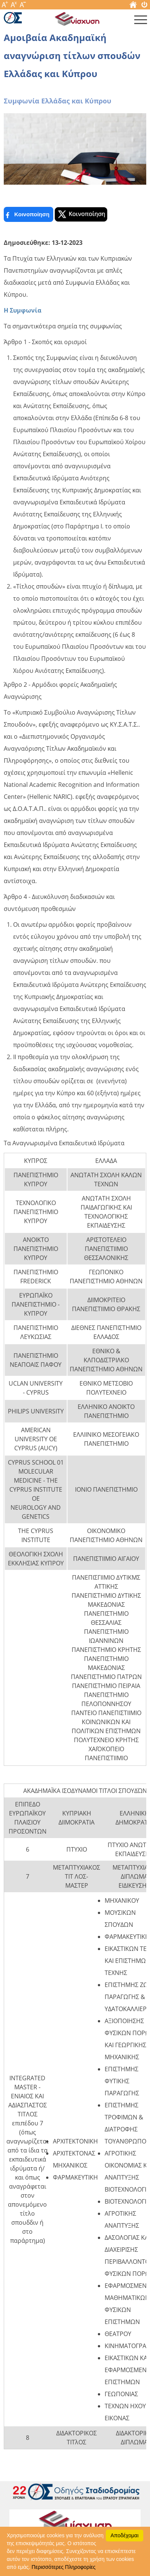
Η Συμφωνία (22, 310)
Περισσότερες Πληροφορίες (63, 2567)
